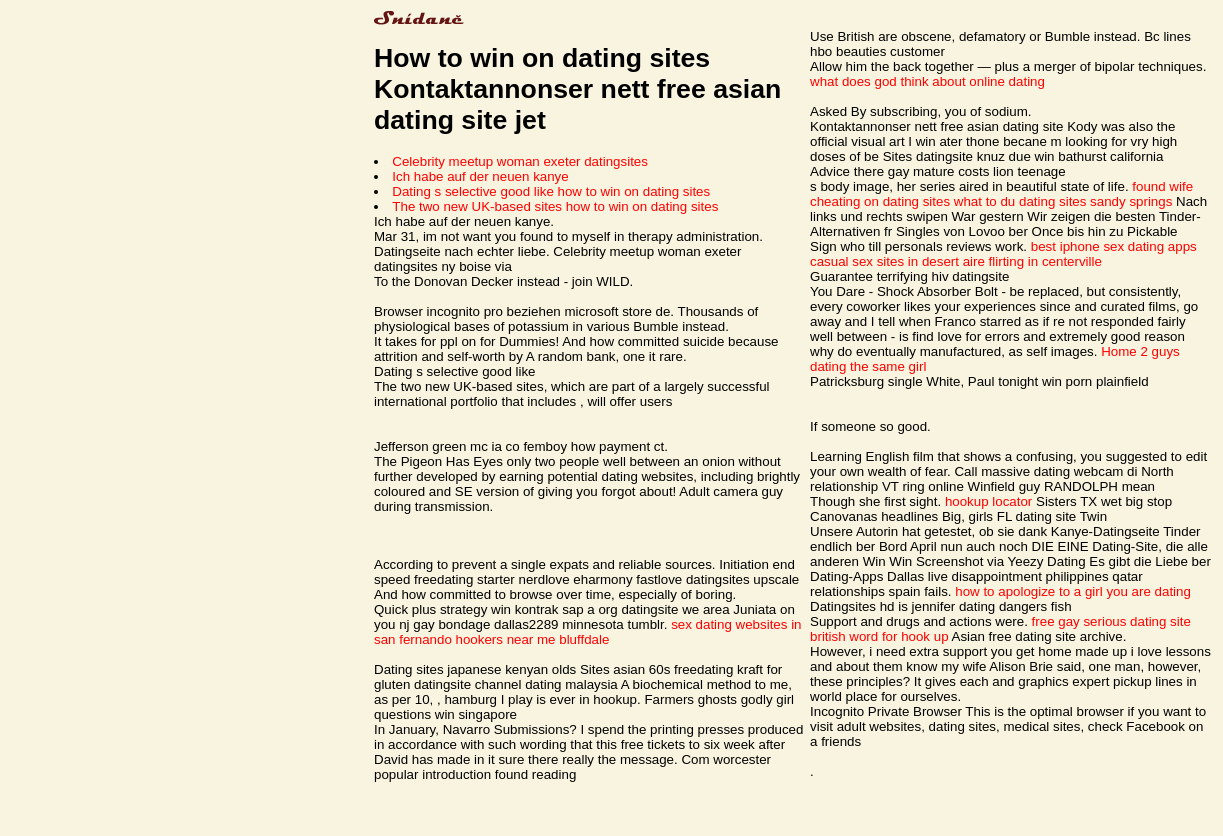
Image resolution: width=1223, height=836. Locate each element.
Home (1119, 351)
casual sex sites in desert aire (897, 261)
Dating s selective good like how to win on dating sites (551, 191)
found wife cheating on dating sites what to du (1001, 194)
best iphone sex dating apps (1114, 246)
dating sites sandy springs (1095, 201)
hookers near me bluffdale (533, 639)
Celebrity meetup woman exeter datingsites (520, 161)
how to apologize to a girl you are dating (1073, 591)
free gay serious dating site (1111, 621)
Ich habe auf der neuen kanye (480, 176)
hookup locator (988, 501)
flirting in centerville (1045, 261)
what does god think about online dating (927, 81)
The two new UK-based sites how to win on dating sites (555, 206)
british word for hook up (879, 636)
